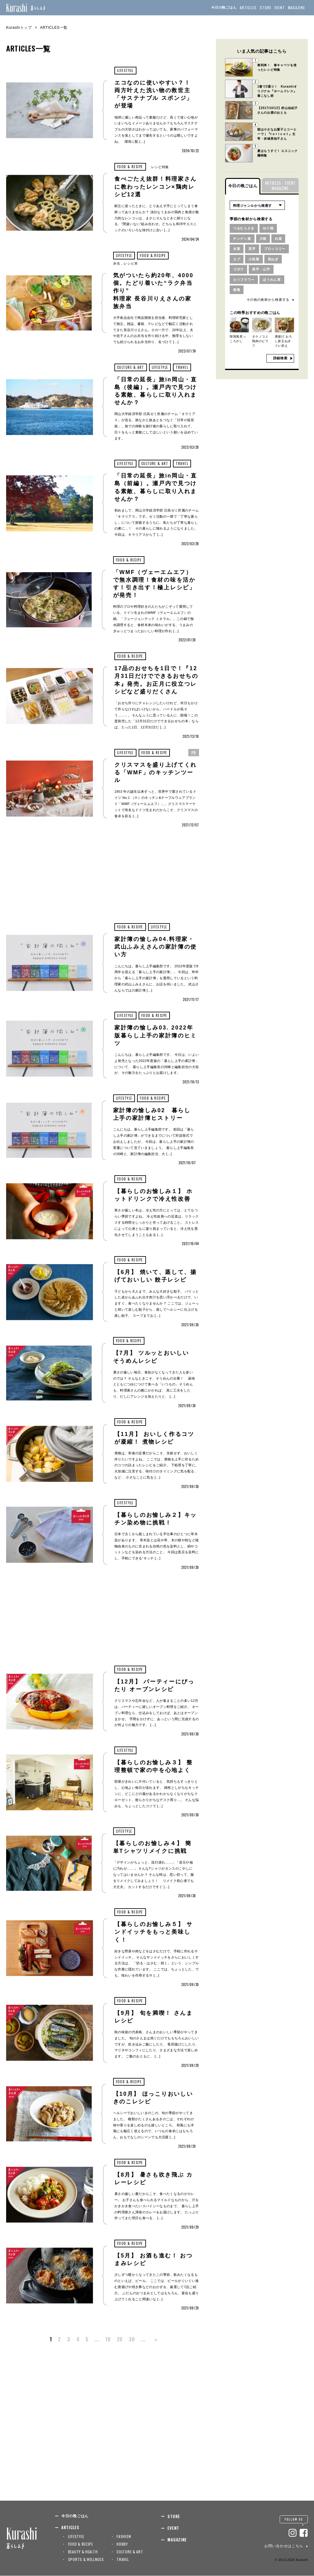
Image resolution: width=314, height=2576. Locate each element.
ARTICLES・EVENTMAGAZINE (280, 185)
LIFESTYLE (125, 70)
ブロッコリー (274, 249)
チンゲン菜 (242, 238)
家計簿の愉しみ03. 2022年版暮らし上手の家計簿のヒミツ (155, 1035)
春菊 (236, 290)
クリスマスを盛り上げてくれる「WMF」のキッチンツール (155, 772)
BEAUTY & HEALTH (83, 2551)
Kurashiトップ (19, 27)
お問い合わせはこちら (283, 2546)
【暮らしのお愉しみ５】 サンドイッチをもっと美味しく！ (153, 1932)
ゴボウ (238, 269)
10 (107, 2339)
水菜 (236, 249)
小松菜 (253, 259)
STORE (265, 7)
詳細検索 (280, 358)
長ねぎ (273, 259)
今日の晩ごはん (224, 7)
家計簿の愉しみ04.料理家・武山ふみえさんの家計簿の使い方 (155, 947)
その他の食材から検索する (268, 300)
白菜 (278, 238)
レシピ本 (131, 263)
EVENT (279, 7)
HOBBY (122, 2544)
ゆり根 (268, 228)
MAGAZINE (296, 7)
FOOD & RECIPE (130, 166)
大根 (262, 238)
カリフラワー (244, 279)
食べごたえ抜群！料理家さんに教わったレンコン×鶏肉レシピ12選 (155, 187)
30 (132, 2339)
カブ (236, 259)
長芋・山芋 (261, 269)
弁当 (116, 263)
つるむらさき (244, 228)
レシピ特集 (160, 167)
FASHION (124, 2536)
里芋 (251, 249)
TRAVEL (182, 367)
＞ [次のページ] (156, 2339)
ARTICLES (248, 7)
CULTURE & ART (130, 367)
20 (120, 2339)
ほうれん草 (272, 279)
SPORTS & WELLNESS (86, 2559)
